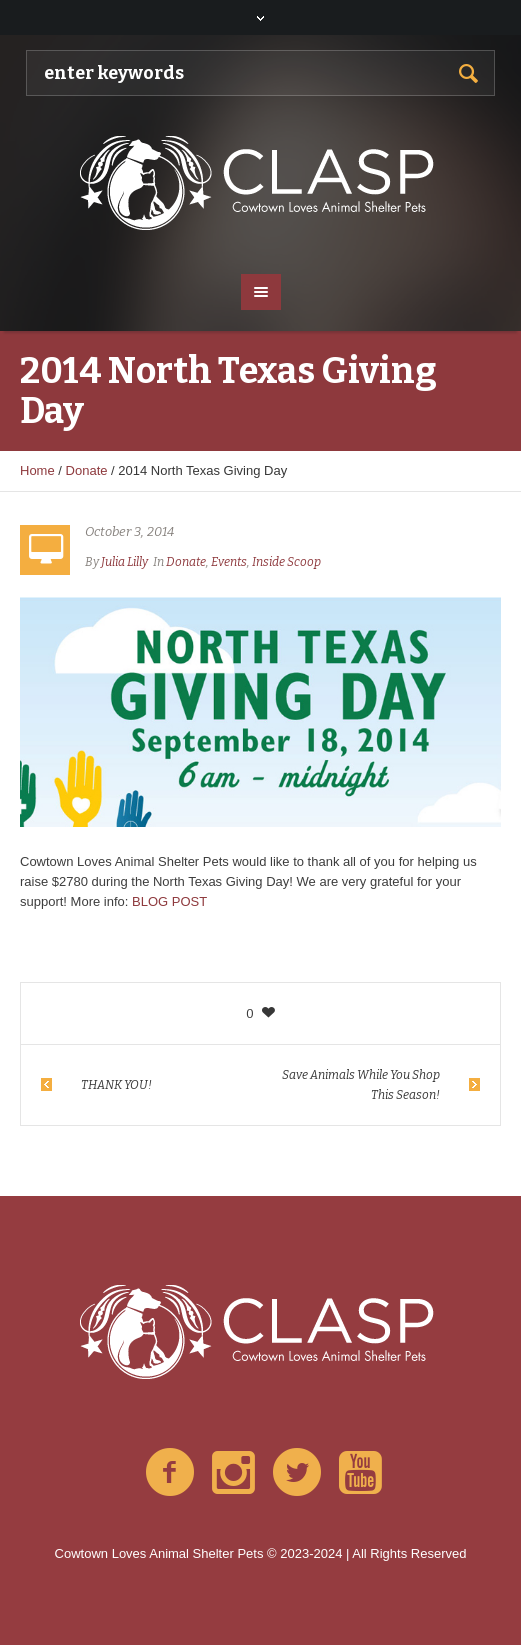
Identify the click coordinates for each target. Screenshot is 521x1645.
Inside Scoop (286, 562)
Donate (87, 470)
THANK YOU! (116, 1085)
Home (37, 470)
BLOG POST (169, 901)
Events (229, 562)
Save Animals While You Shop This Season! (361, 1085)
